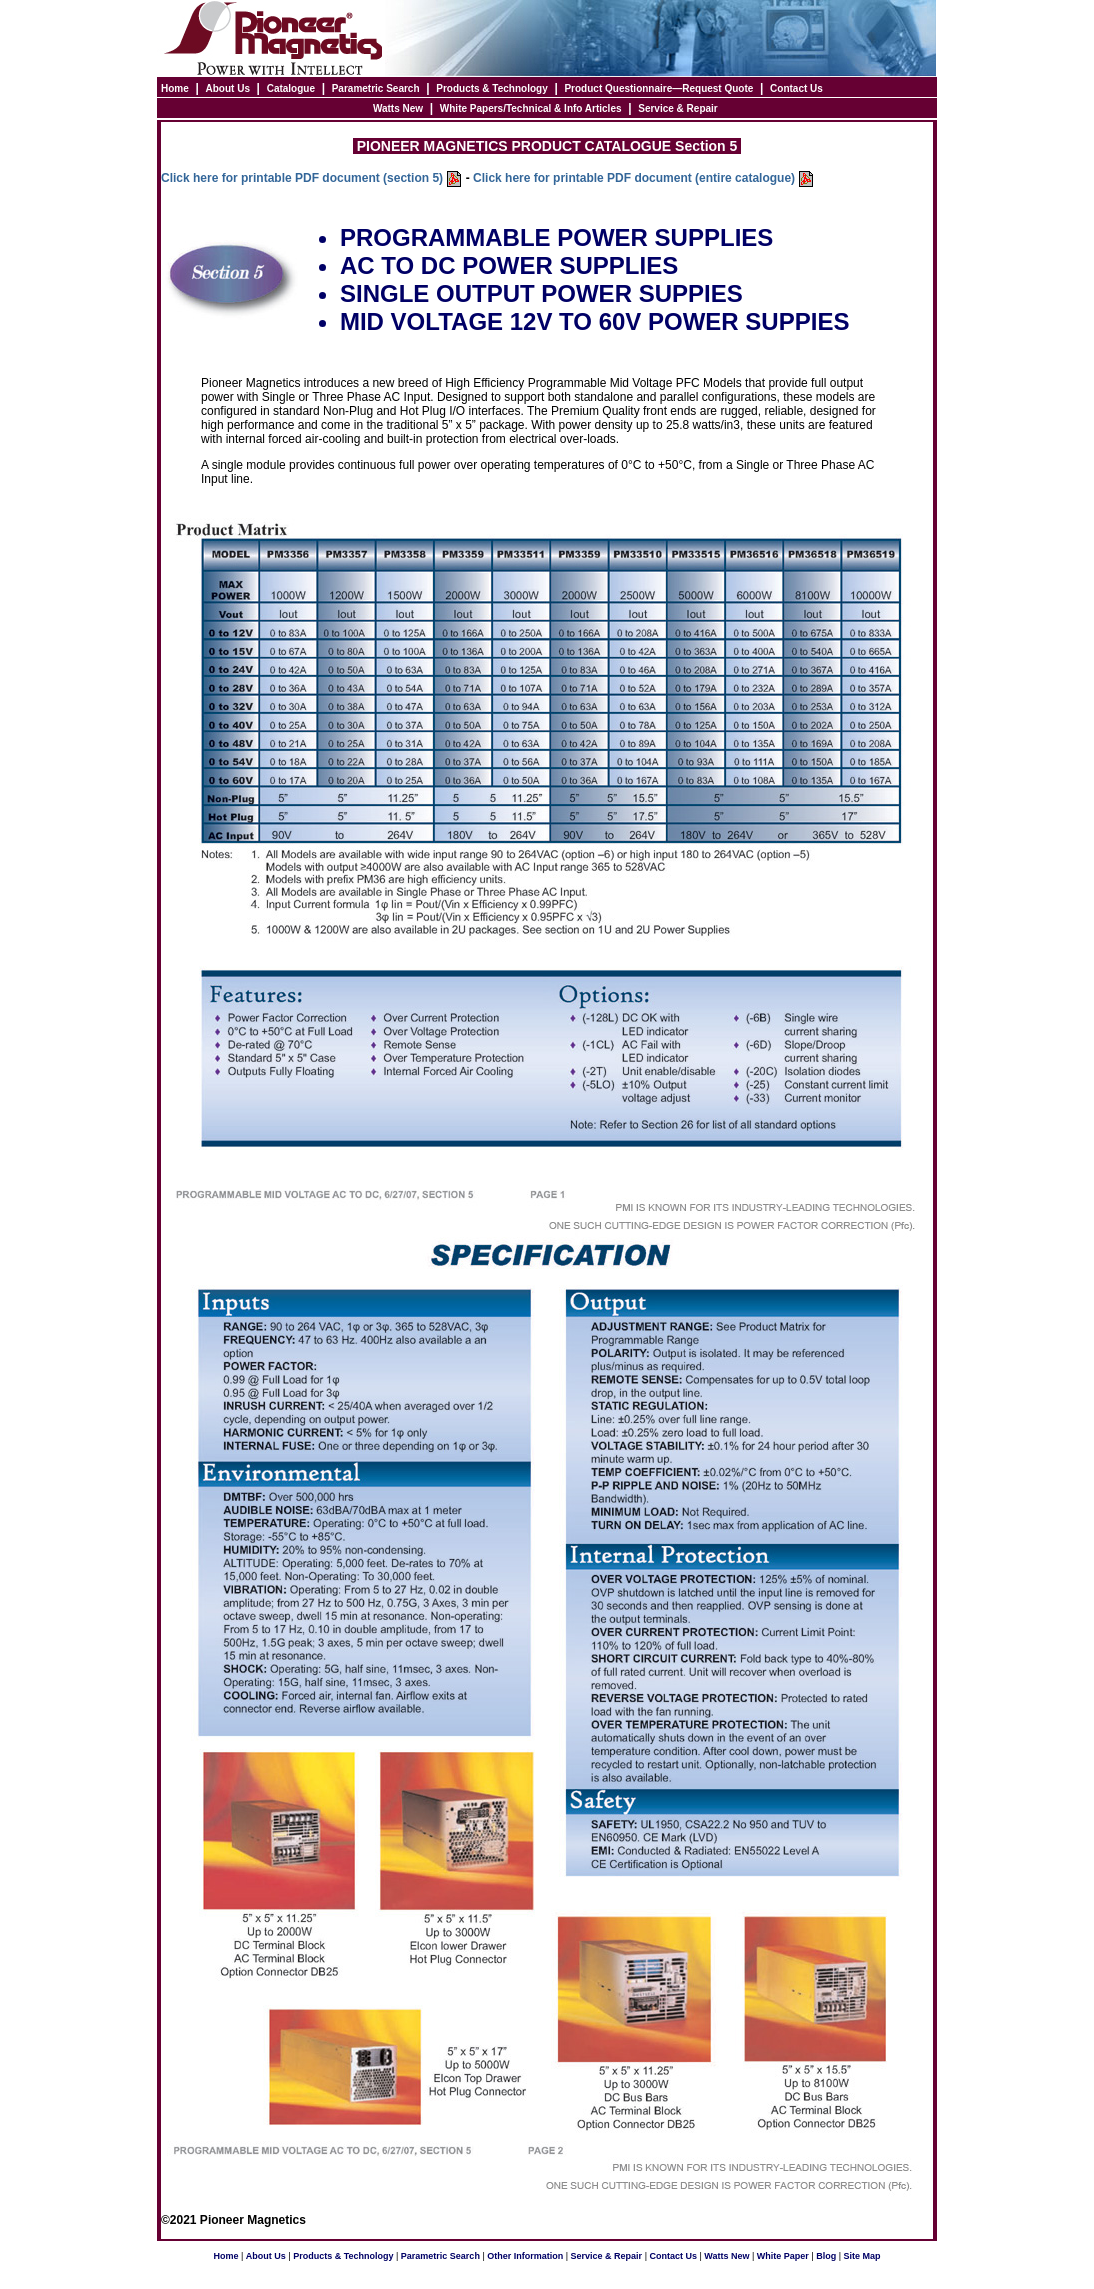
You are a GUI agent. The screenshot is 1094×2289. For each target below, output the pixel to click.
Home (175, 88)
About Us (228, 88)
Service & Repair (678, 108)
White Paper (783, 2256)
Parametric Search (376, 88)
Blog (826, 2256)
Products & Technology (492, 88)
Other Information (525, 2256)
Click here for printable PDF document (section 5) (303, 178)
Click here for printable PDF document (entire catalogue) (634, 178)
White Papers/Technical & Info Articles (531, 108)
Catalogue (291, 88)
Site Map (862, 2256)
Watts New (398, 108)
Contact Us (796, 88)
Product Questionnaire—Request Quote (658, 88)
